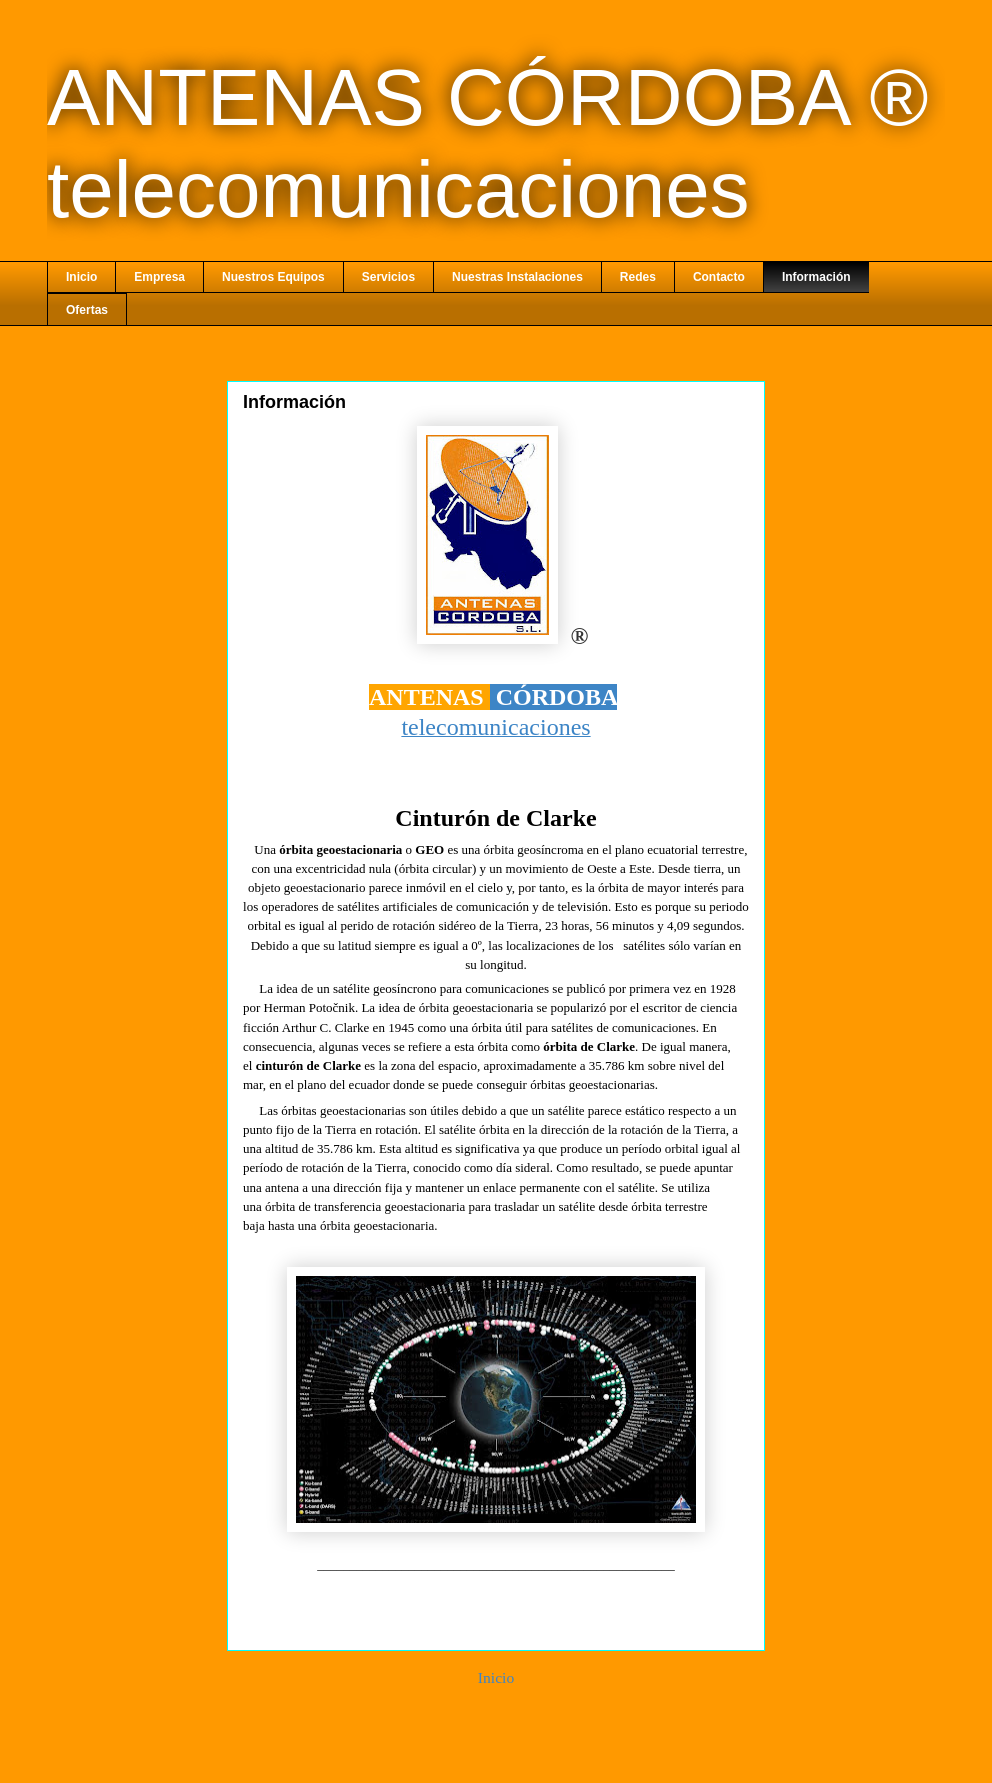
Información (816, 277)
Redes (638, 277)
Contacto (719, 277)
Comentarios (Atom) (533, 1729)
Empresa (159, 277)
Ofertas (87, 310)
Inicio (81, 277)
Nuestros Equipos (273, 277)
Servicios (388, 277)
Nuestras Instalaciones (517, 277)
